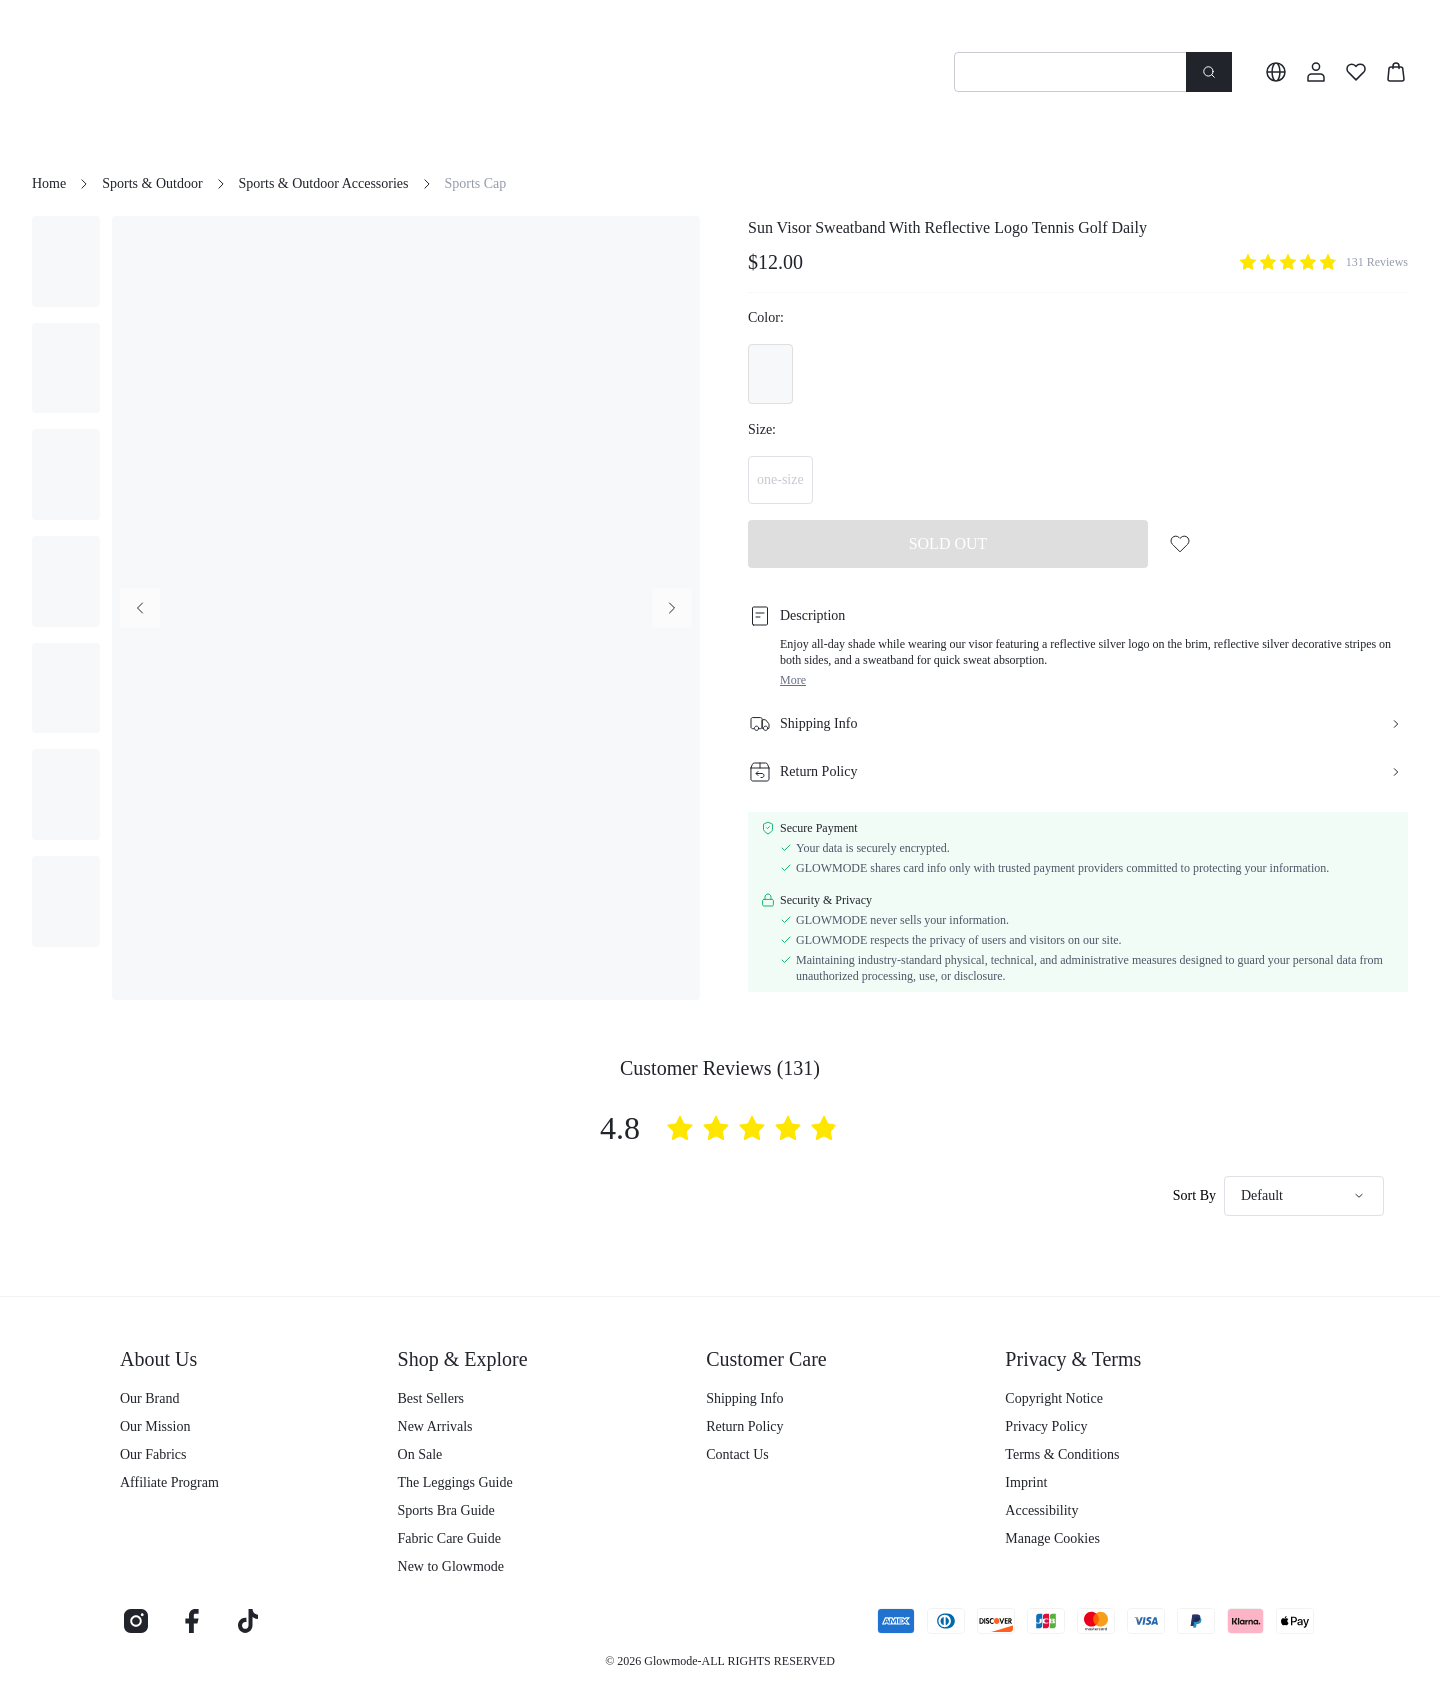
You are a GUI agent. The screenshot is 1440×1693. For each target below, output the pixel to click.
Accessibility (1041, 1510)
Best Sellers (431, 1398)
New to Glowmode (451, 1566)
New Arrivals (435, 1426)
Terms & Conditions (1062, 1454)
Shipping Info (744, 1398)
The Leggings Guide (455, 1482)
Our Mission (155, 1426)
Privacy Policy (1046, 1426)
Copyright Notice (1054, 1398)
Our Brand (150, 1398)
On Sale (420, 1454)
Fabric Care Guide (449, 1538)
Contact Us (737, 1454)
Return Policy (744, 1426)
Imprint (1026, 1482)
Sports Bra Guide (446, 1510)
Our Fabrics (153, 1454)
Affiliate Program (169, 1482)
